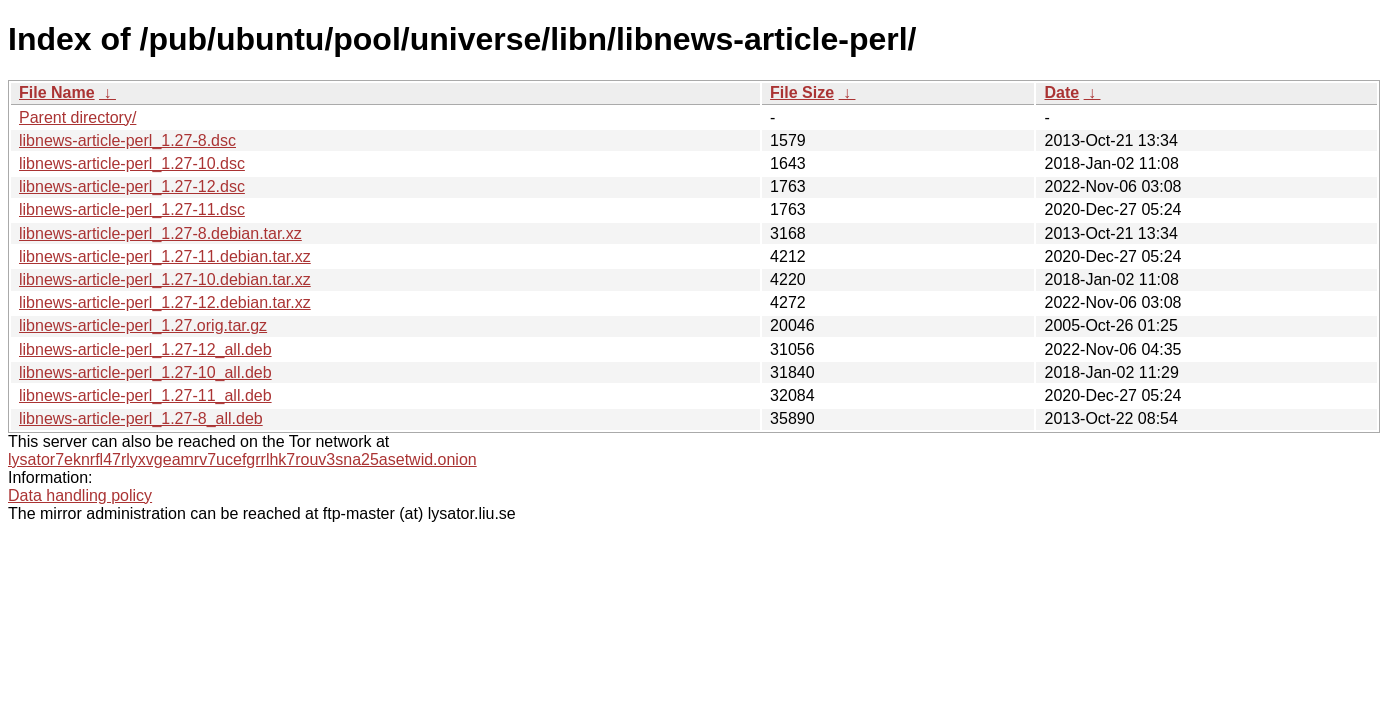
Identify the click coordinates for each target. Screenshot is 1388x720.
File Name (57, 92)
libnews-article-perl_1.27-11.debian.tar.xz (165, 256)
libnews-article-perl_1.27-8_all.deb (141, 418)
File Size (802, 92)
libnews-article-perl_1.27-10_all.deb (145, 372)
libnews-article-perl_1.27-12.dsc (132, 186)
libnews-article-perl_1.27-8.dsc (127, 140)
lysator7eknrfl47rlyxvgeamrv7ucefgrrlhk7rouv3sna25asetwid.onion (242, 459)
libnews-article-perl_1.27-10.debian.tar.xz (165, 279)
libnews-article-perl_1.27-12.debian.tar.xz (165, 302)
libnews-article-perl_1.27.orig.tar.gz (143, 325)
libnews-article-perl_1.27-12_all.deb (145, 349)
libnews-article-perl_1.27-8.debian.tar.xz (160, 233)
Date (1061, 92)
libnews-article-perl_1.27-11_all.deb (145, 395)
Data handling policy (80, 495)
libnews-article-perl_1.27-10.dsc (132, 163)
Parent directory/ (77, 117)
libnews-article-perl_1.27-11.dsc (132, 209)
